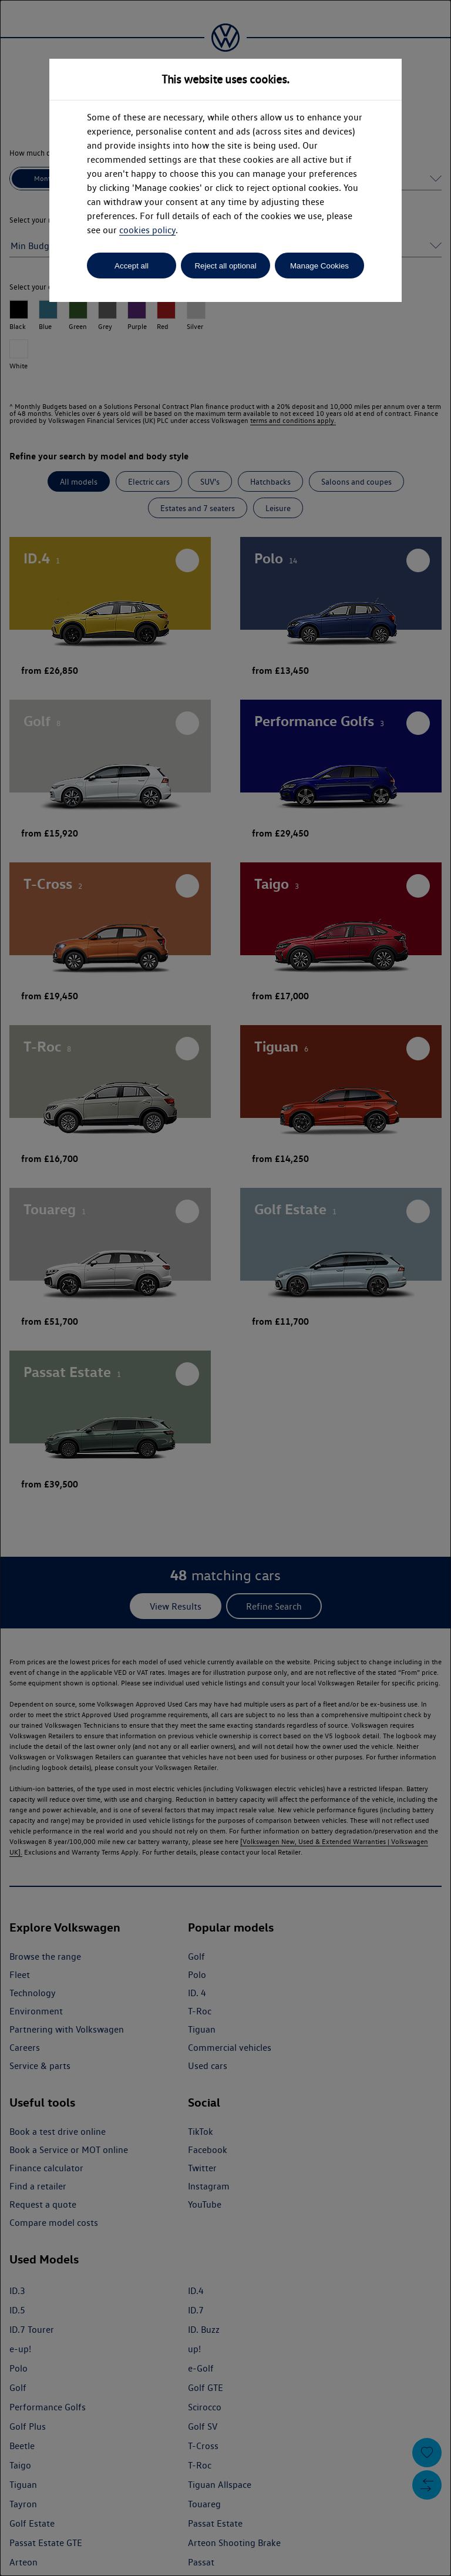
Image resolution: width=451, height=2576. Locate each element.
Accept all (132, 265)
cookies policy (147, 230)
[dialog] (225, 1288)
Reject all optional (225, 265)
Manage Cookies (319, 265)
